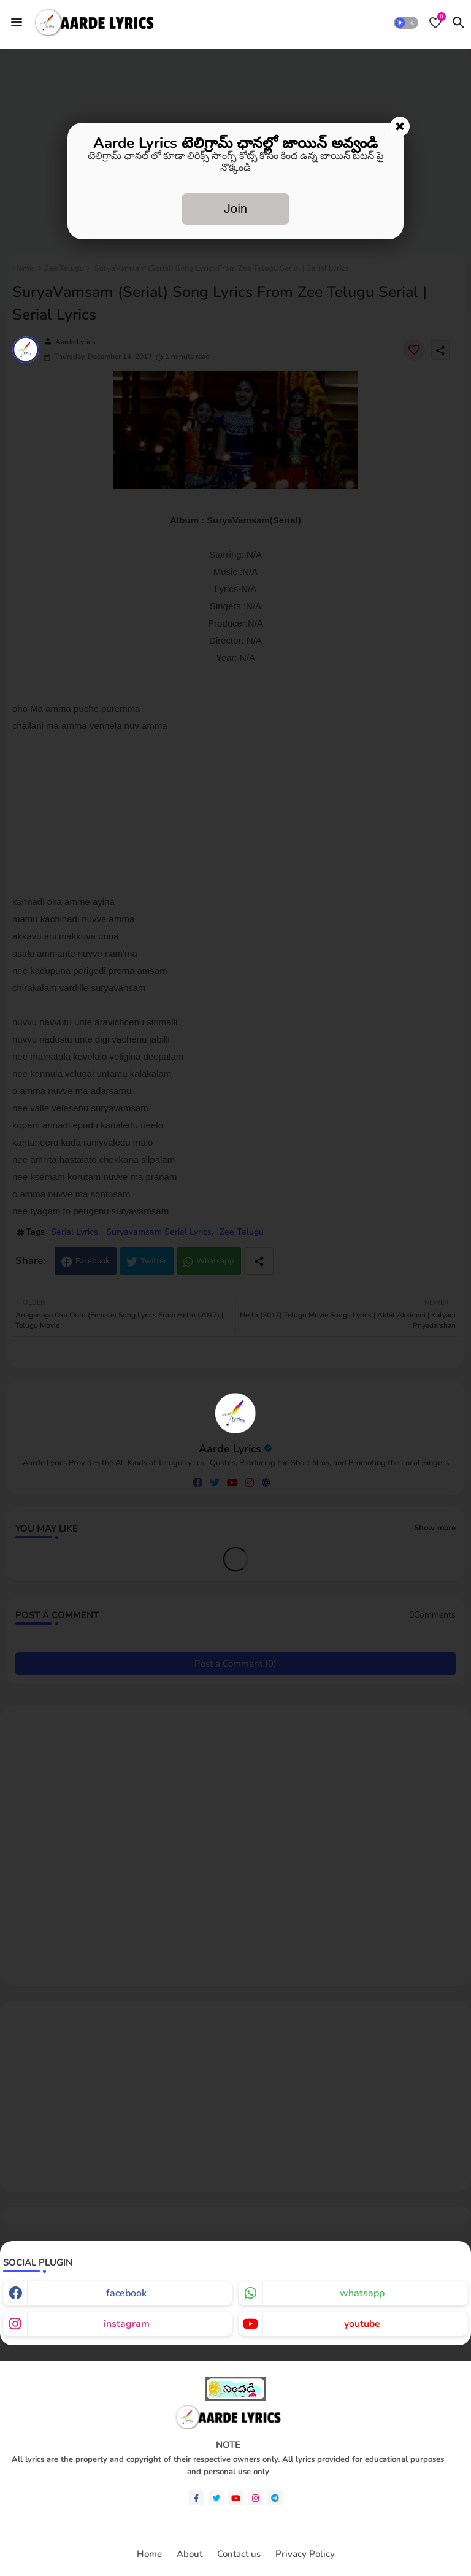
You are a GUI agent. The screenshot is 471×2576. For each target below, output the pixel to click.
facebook (126, 2293)
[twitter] (216, 2497)
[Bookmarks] (435, 22)
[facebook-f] (196, 2497)
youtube (362, 2324)
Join (235, 208)
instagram (127, 2324)
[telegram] (275, 2497)
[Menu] (16, 22)
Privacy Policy (305, 2554)
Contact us (239, 2554)
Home (149, 2554)
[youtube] (235, 2497)
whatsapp (362, 2293)
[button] (406, 23)
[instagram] (255, 2497)
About (189, 2554)
